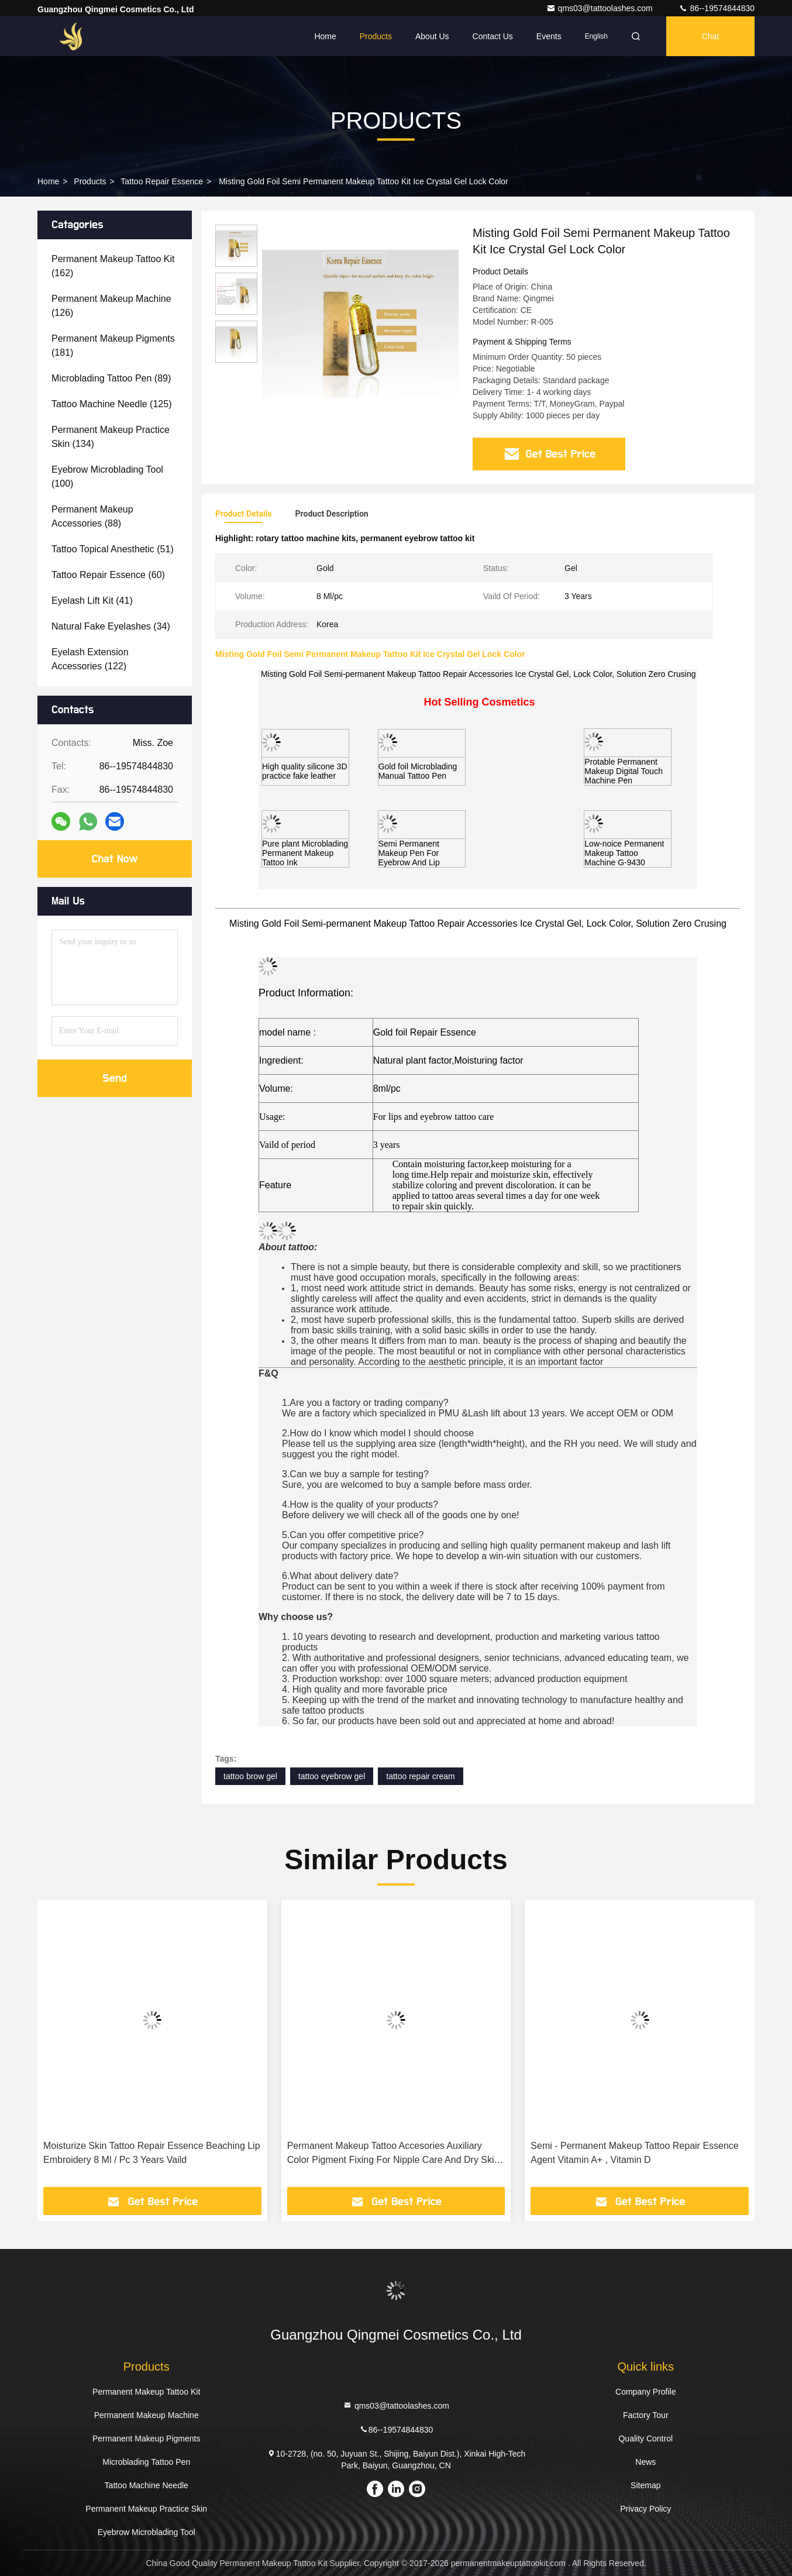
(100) (107, 477)
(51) (112, 549)
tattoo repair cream (420, 1776)
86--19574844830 (717, 8)
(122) (90, 659)
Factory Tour (646, 2415)
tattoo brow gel (250, 1776)
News (645, 2462)
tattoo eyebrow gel (331, 1776)
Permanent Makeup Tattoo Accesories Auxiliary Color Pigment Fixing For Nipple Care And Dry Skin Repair (393, 2154)
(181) (113, 345)
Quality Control (645, 2438)
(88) (92, 516)
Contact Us (493, 36)
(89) (111, 378)
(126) (111, 306)
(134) (110, 437)
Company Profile (645, 2391)
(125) (111, 404)
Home (325, 36)
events (549, 36)
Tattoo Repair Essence (161, 181)
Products (376, 36)
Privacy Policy (645, 2508)
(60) (108, 575)
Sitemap (645, 2485)
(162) (113, 266)
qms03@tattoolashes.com (600, 8)
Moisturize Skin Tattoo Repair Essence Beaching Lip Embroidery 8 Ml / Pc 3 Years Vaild (151, 2153)
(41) (92, 601)
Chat (710, 36)
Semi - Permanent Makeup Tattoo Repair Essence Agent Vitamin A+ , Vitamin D (634, 2153)
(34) (110, 626)
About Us (432, 36)
